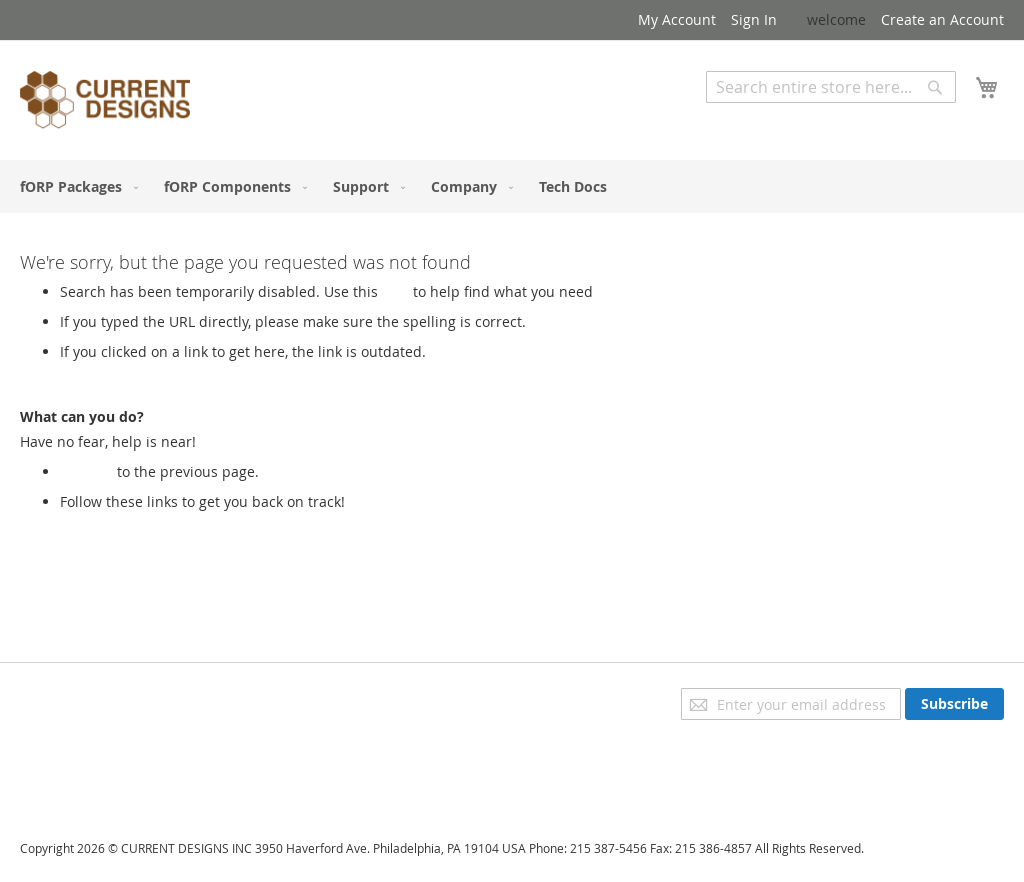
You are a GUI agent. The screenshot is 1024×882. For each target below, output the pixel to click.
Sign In (754, 19)
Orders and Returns (87, 753)
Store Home (99, 521)
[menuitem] (75, 186)
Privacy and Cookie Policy (103, 697)
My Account (677, 19)
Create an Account (942, 19)
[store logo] (105, 103)
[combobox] (831, 87)
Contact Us (56, 781)
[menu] (512, 186)
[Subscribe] (954, 704)
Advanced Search (764, 117)
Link (395, 291)
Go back (86, 471)
